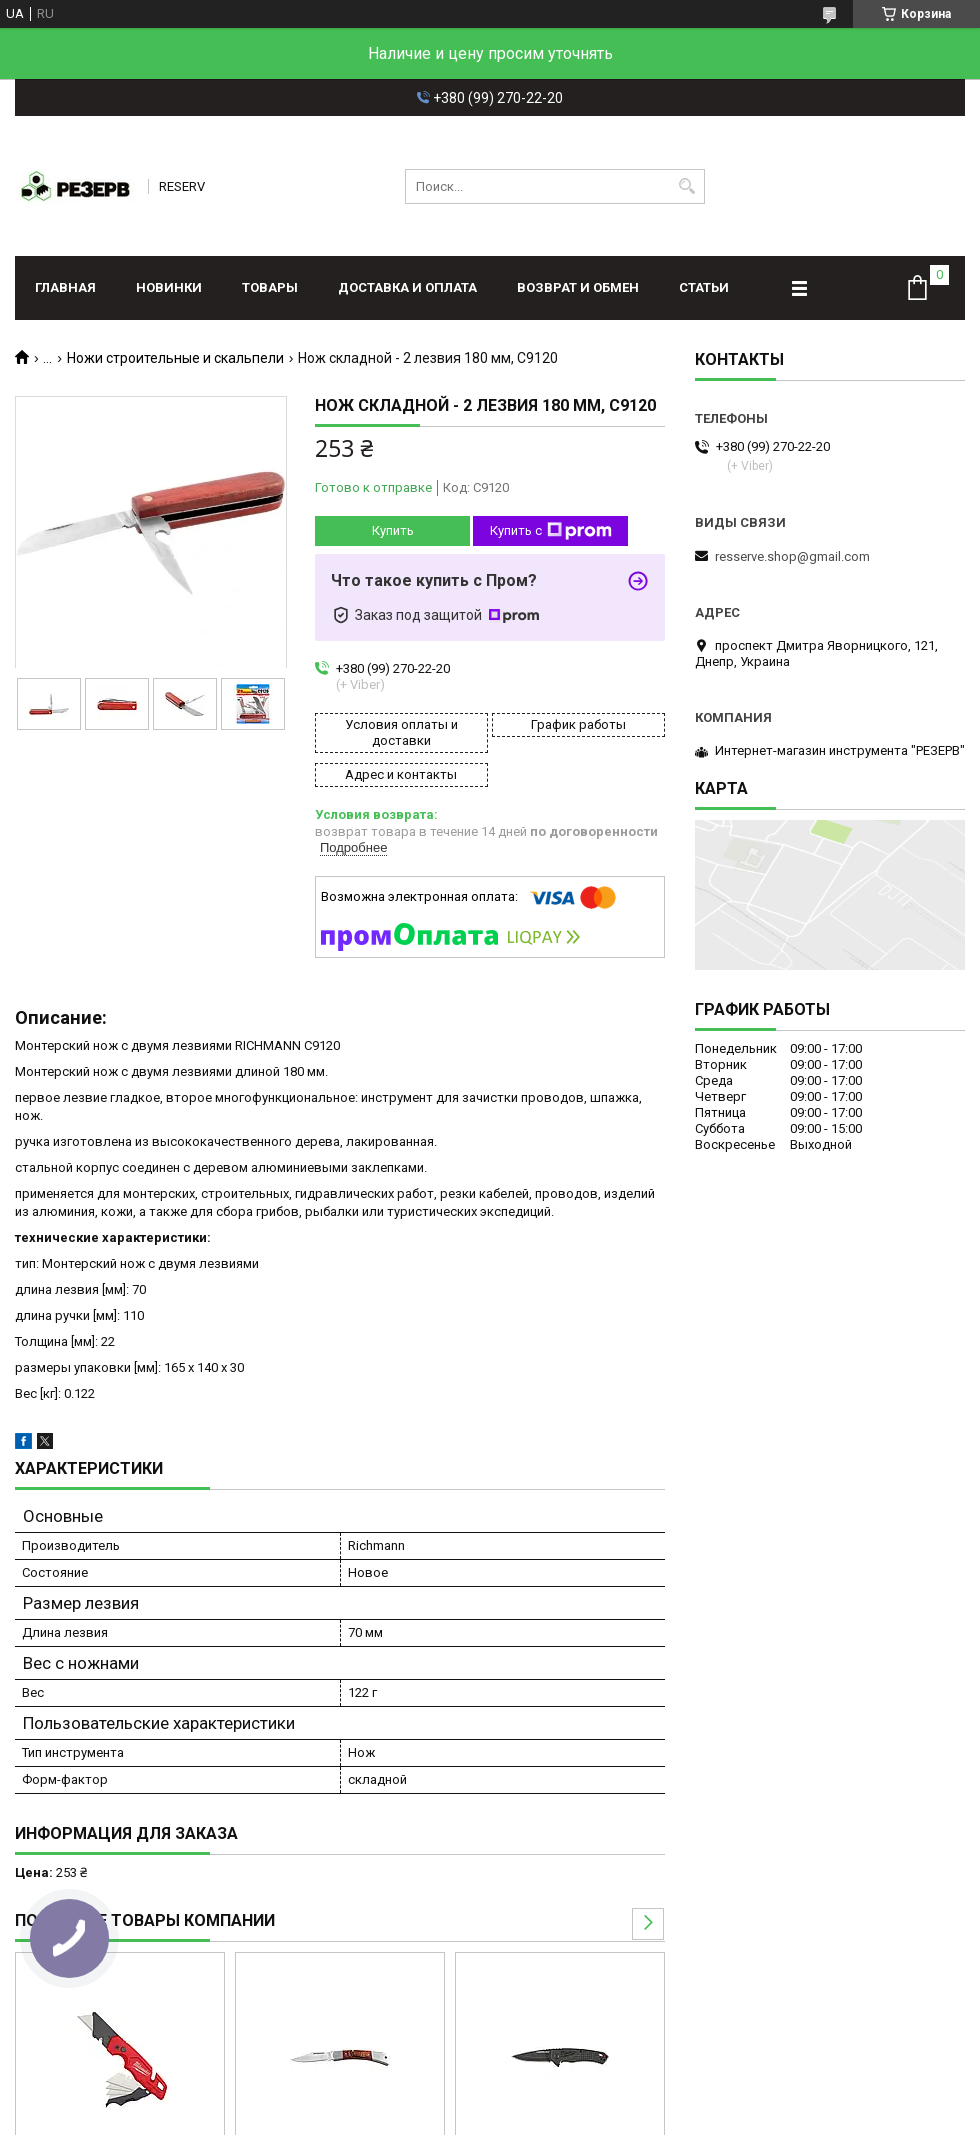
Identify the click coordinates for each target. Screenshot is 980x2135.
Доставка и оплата (407, 287)
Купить (393, 530)
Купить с (551, 531)
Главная (65, 287)
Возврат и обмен (578, 287)
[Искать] (687, 186)
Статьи (704, 287)
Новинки (169, 287)
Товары (270, 287)
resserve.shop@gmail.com (792, 556)
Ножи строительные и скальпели (175, 358)
